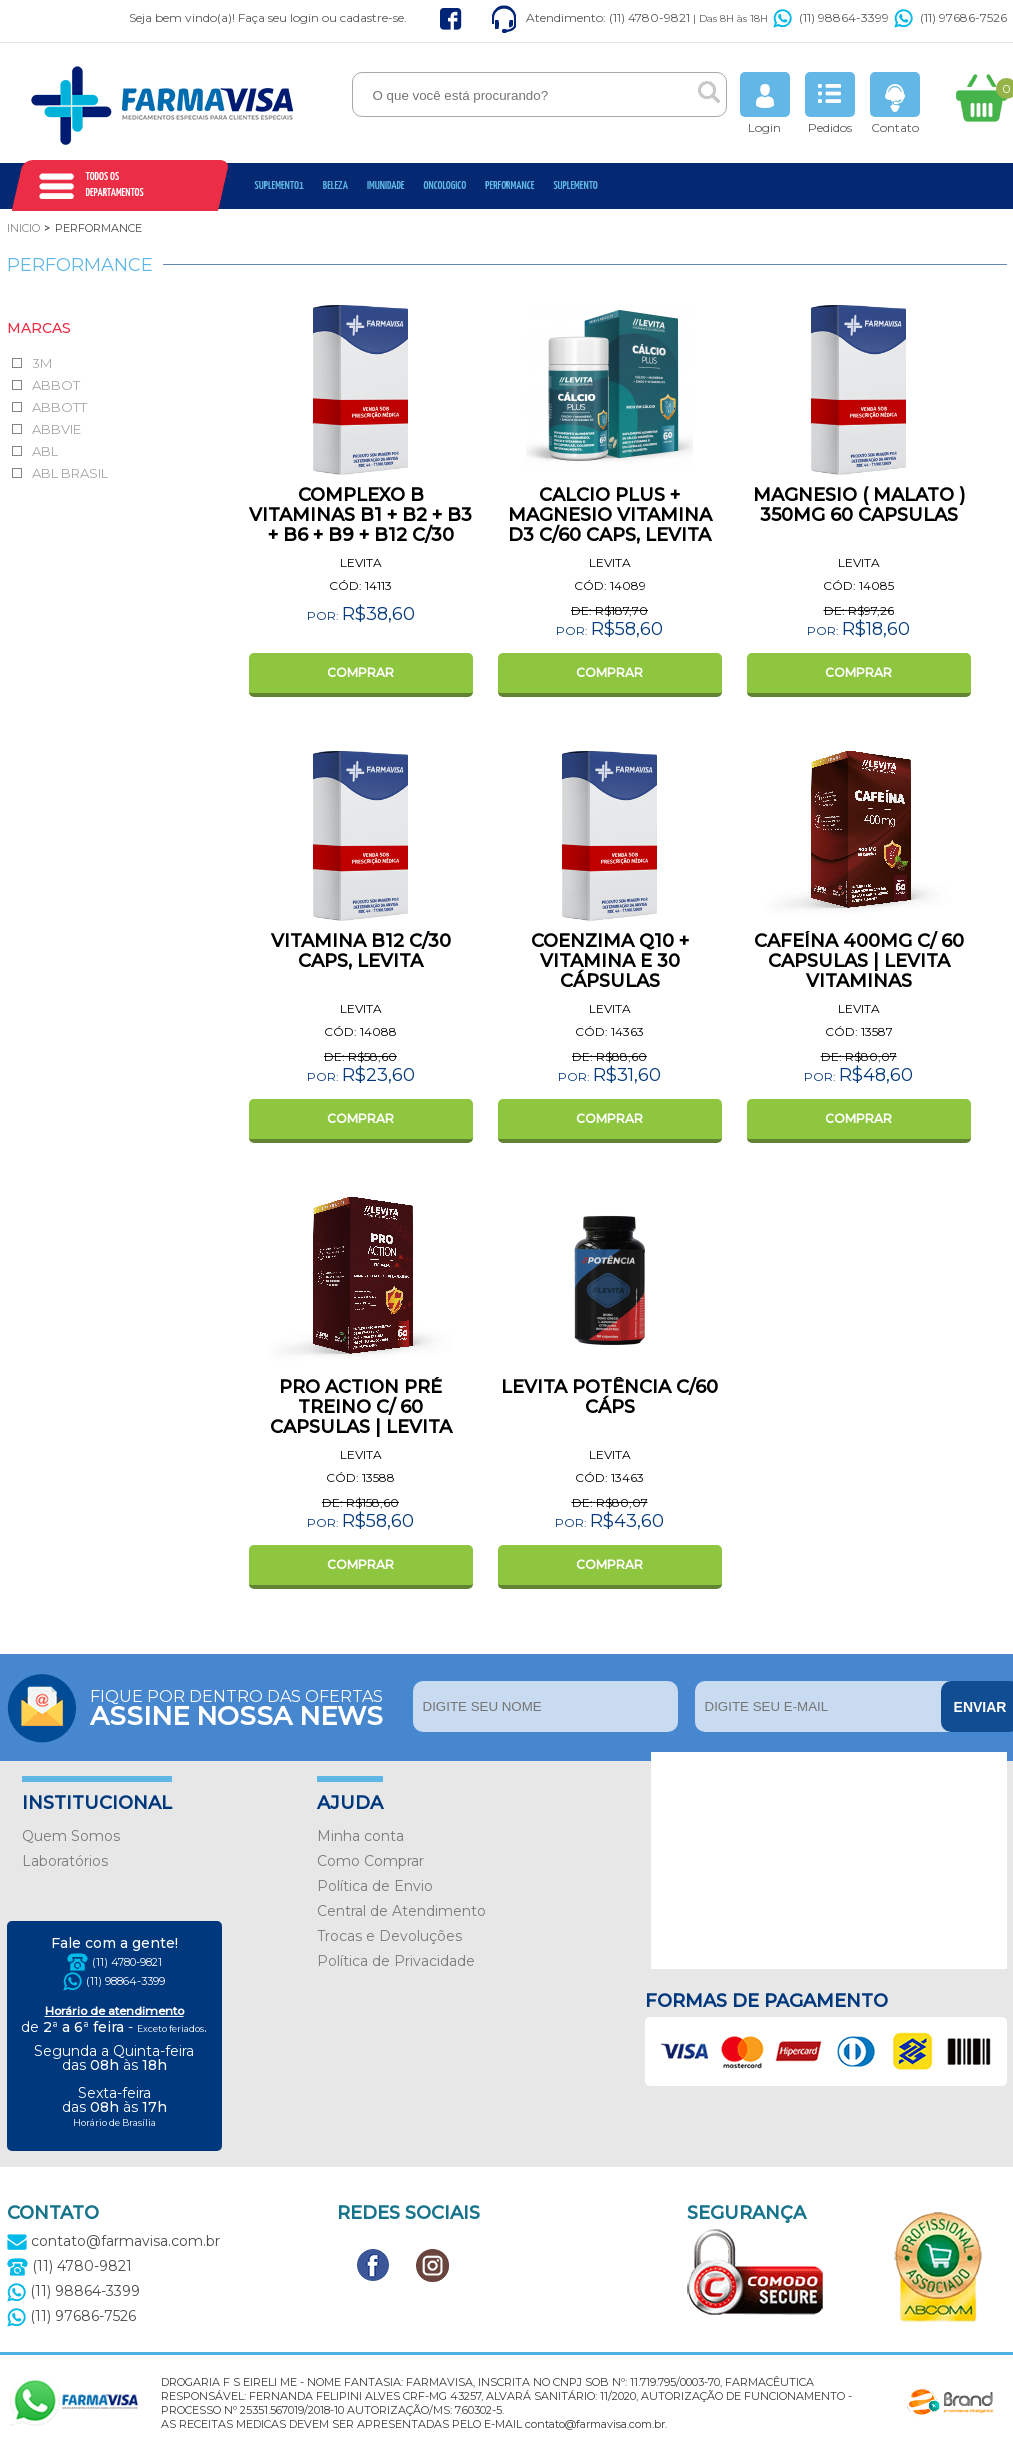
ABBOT (56, 385)
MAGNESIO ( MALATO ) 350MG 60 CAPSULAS (859, 505)
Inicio (23, 228)
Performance (509, 185)
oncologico (445, 185)
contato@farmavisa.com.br (113, 2241)
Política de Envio (375, 1886)
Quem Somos (71, 1836)
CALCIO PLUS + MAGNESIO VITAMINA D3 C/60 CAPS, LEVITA (610, 515)
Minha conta (360, 1836)
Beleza (335, 185)
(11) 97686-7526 (950, 17)
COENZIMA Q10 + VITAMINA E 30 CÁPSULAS (610, 961)
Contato (895, 103)
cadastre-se (372, 17)
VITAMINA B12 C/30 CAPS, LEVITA (361, 951)
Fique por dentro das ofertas (246, 1706)
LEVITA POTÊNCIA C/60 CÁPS (609, 1397)
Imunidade (386, 185)
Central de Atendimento (401, 1911)
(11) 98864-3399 (831, 17)
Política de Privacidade (396, 1961)
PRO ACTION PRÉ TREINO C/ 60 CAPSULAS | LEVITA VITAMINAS (361, 1417)
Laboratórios (65, 1861)
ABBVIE (56, 429)
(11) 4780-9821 (127, 1962)
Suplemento (575, 185)
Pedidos (830, 103)
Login (765, 103)
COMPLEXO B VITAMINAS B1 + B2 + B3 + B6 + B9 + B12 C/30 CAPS (360, 525)
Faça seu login (278, 17)
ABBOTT (59, 407)
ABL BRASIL (70, 473)
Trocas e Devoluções (389, 1936)
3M (42, 363)
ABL (45, 451)
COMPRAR (360, 672)
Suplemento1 (279, 185)
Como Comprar (370, 1861)
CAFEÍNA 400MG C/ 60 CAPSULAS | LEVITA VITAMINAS (859, 961)
